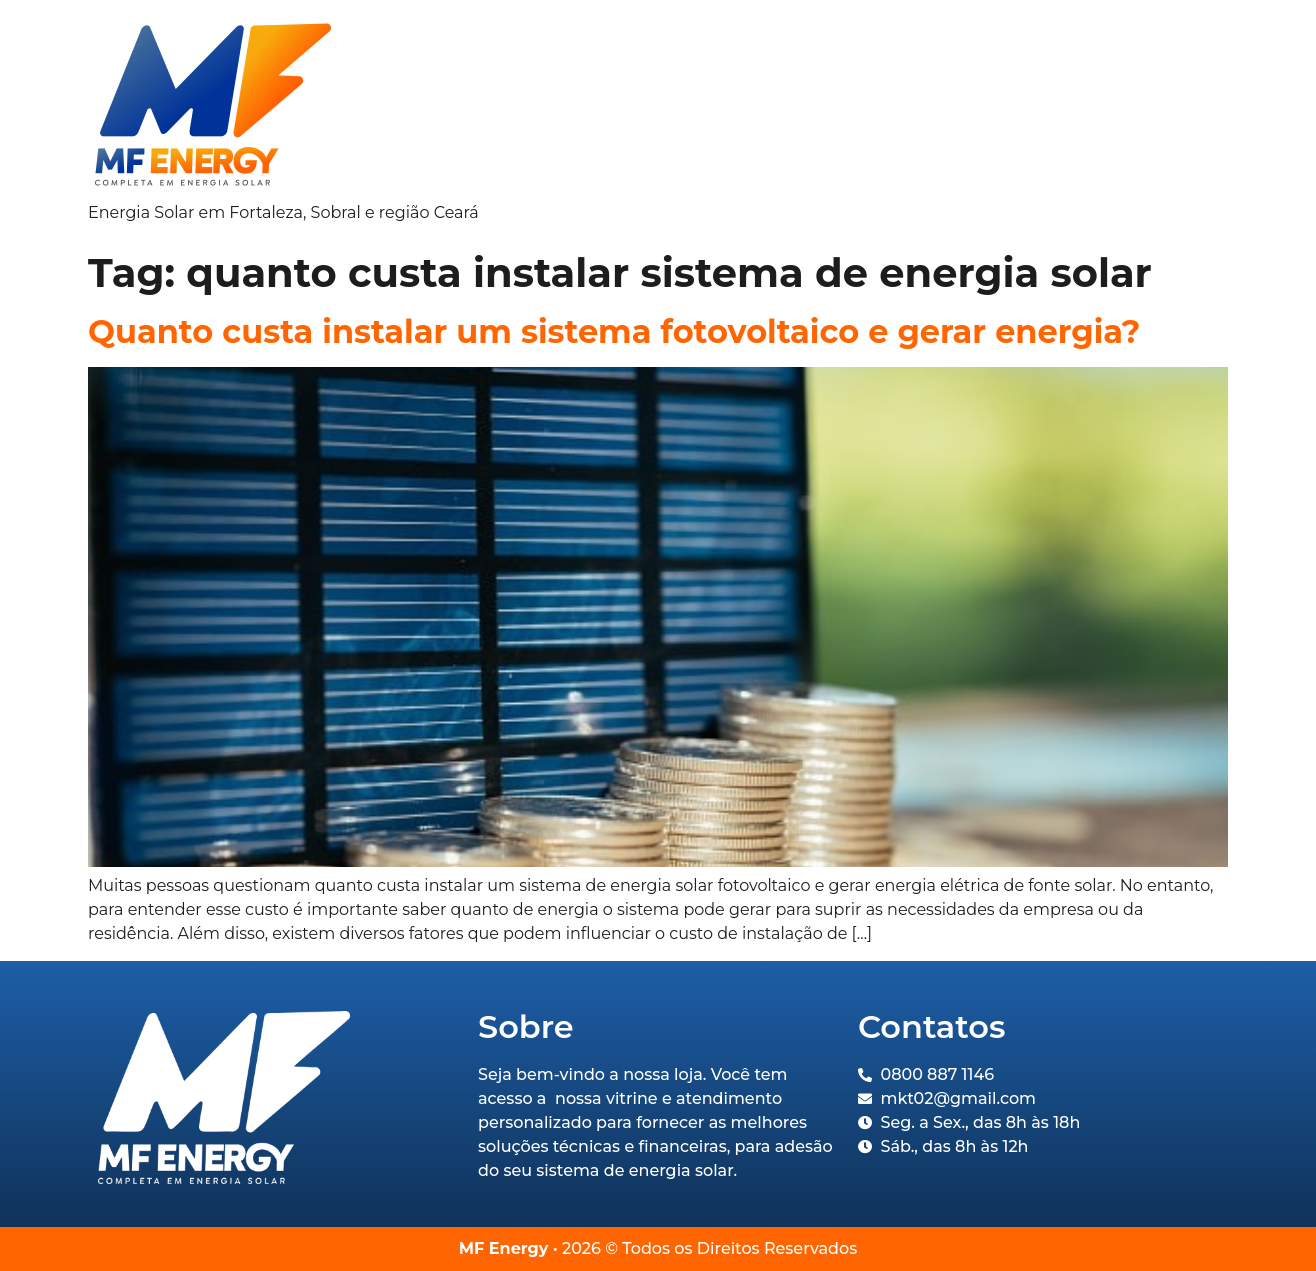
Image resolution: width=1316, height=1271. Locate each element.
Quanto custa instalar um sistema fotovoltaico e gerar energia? (614, 331)
